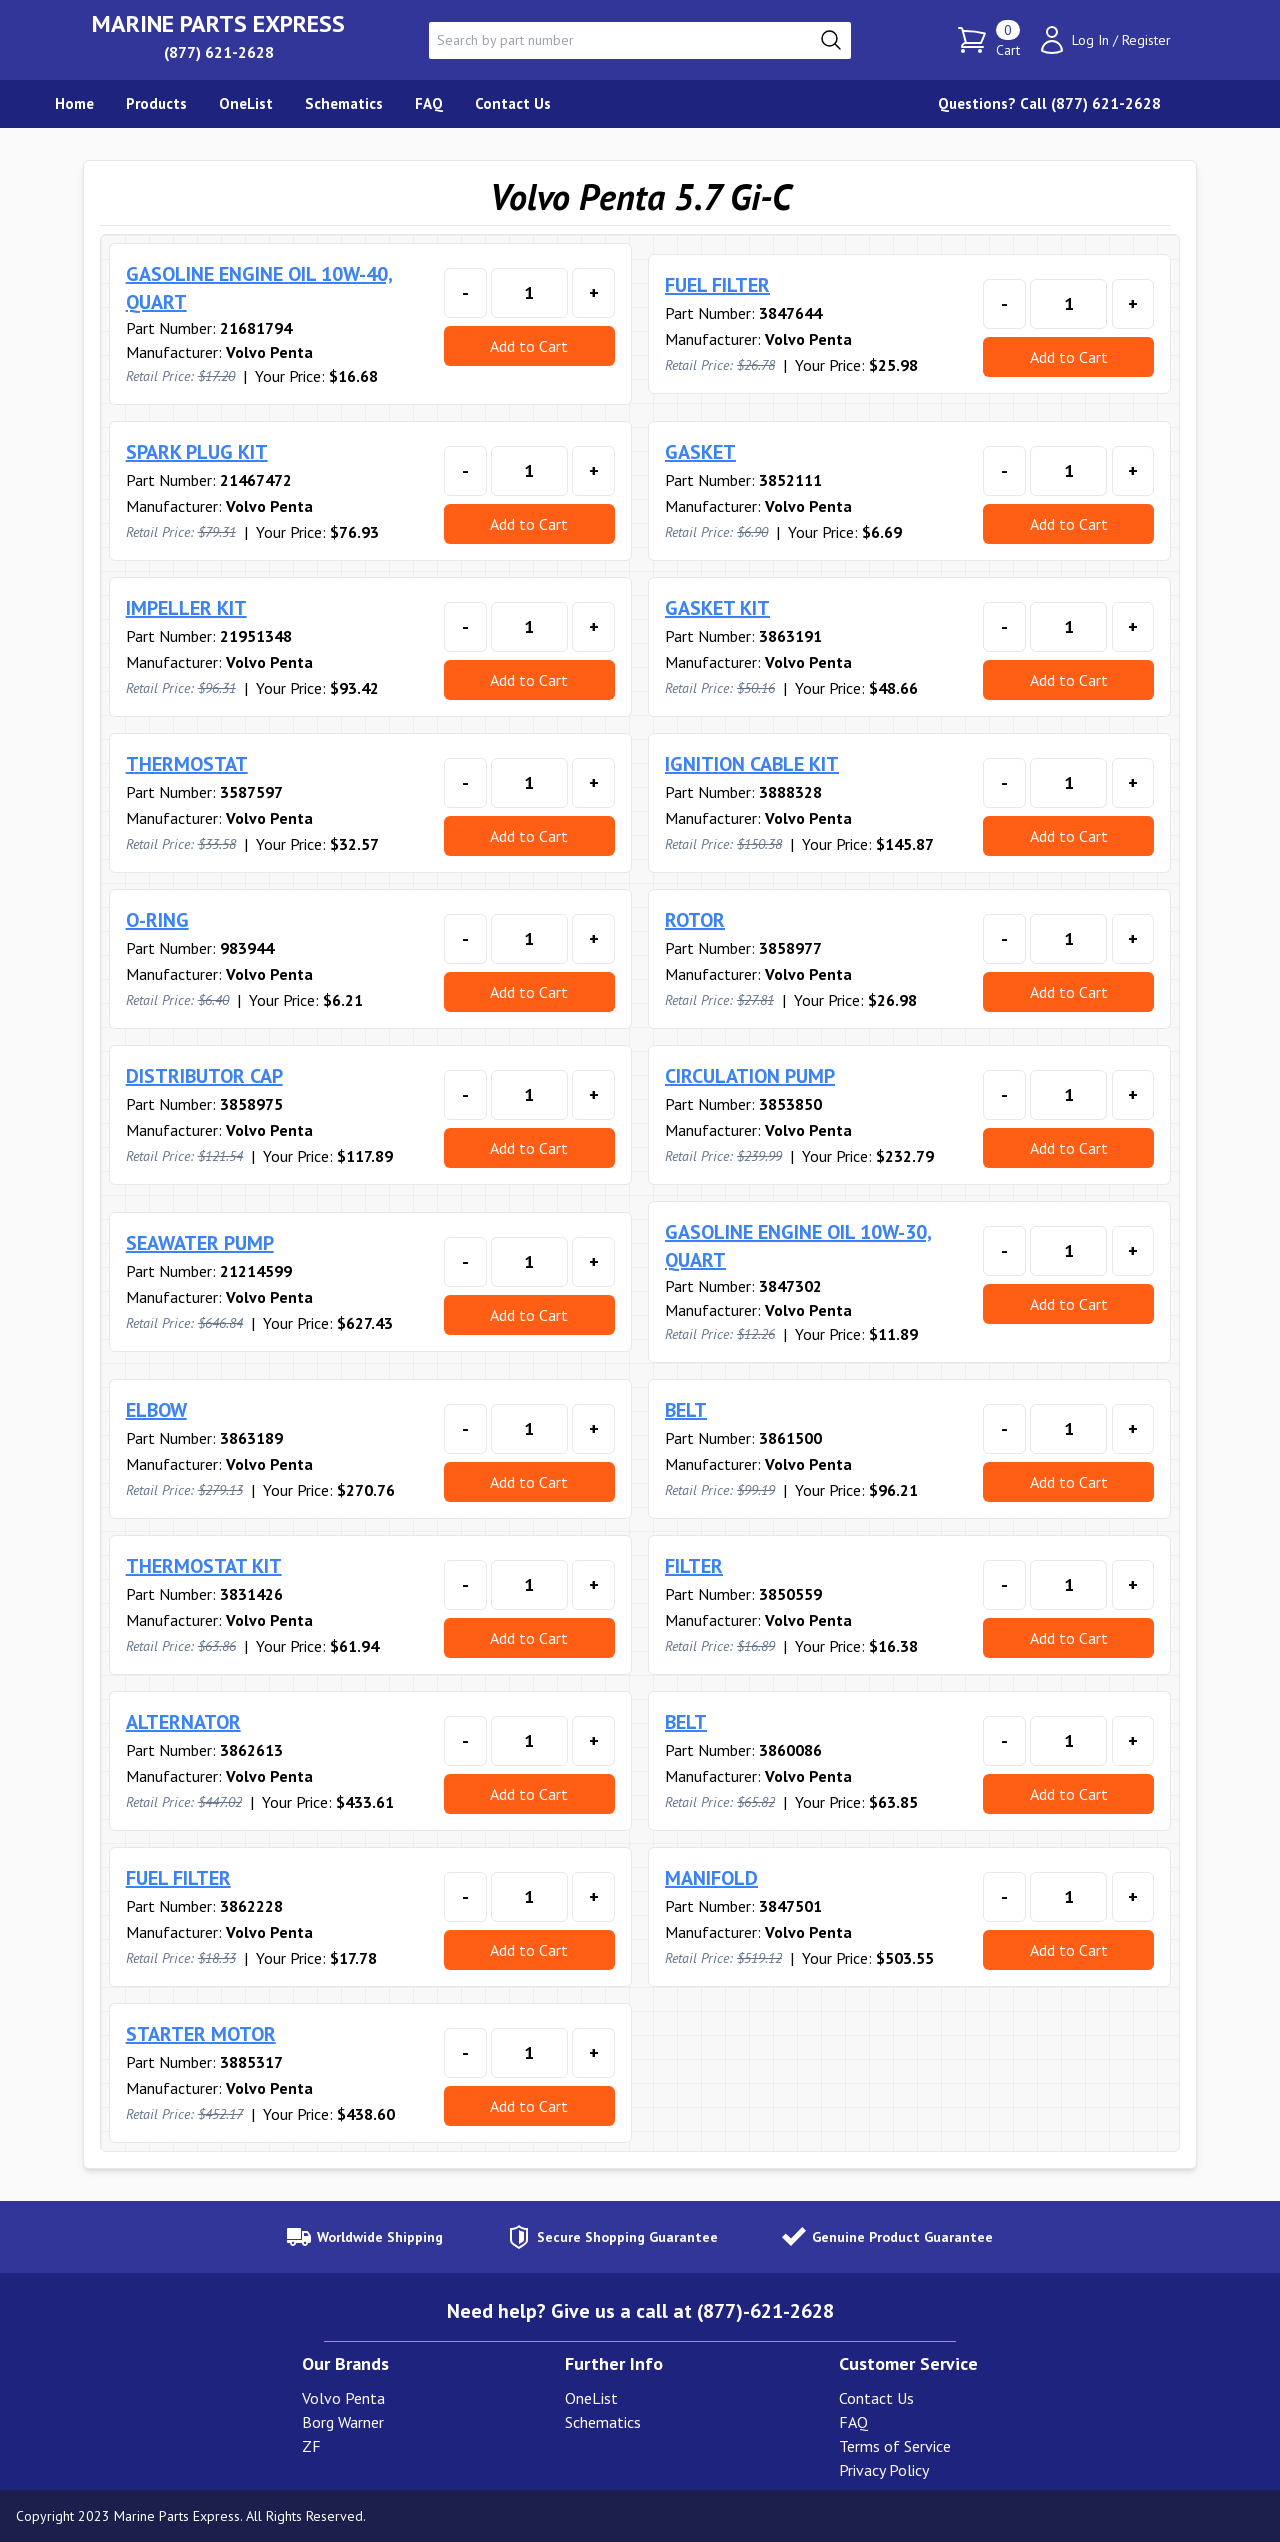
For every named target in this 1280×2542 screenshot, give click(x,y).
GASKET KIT (717, 608)
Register (1146, 40)
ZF (311, 2446)
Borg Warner (343, 2422)
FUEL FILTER (717, 285)
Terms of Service (895, 2446)
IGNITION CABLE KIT (752, 764)
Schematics (603, 2422)
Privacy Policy (884, 2470)
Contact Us (876, 2398)
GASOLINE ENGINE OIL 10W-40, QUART (259, 288)
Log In (1090, 40)
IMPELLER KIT (186, 608)
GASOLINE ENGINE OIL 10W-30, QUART (798, 1246)
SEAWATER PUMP (200, 1243)
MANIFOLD (711, 1878)
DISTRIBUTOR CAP (204, 1076)
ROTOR (695, 920)
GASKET (700, 452)
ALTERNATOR (183, 1722)
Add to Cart (529, 346)
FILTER (694, 1566)
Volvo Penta (343, 2398)
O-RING (157, 920)
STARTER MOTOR (201, 2034)
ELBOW (156, 1410)
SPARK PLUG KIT (197, 452)
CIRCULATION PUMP (750, 1076)
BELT (686, 1410)
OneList (591, 2398)
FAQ (853, 2422)
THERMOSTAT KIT (204, 1566)
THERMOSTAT (187, 764)
